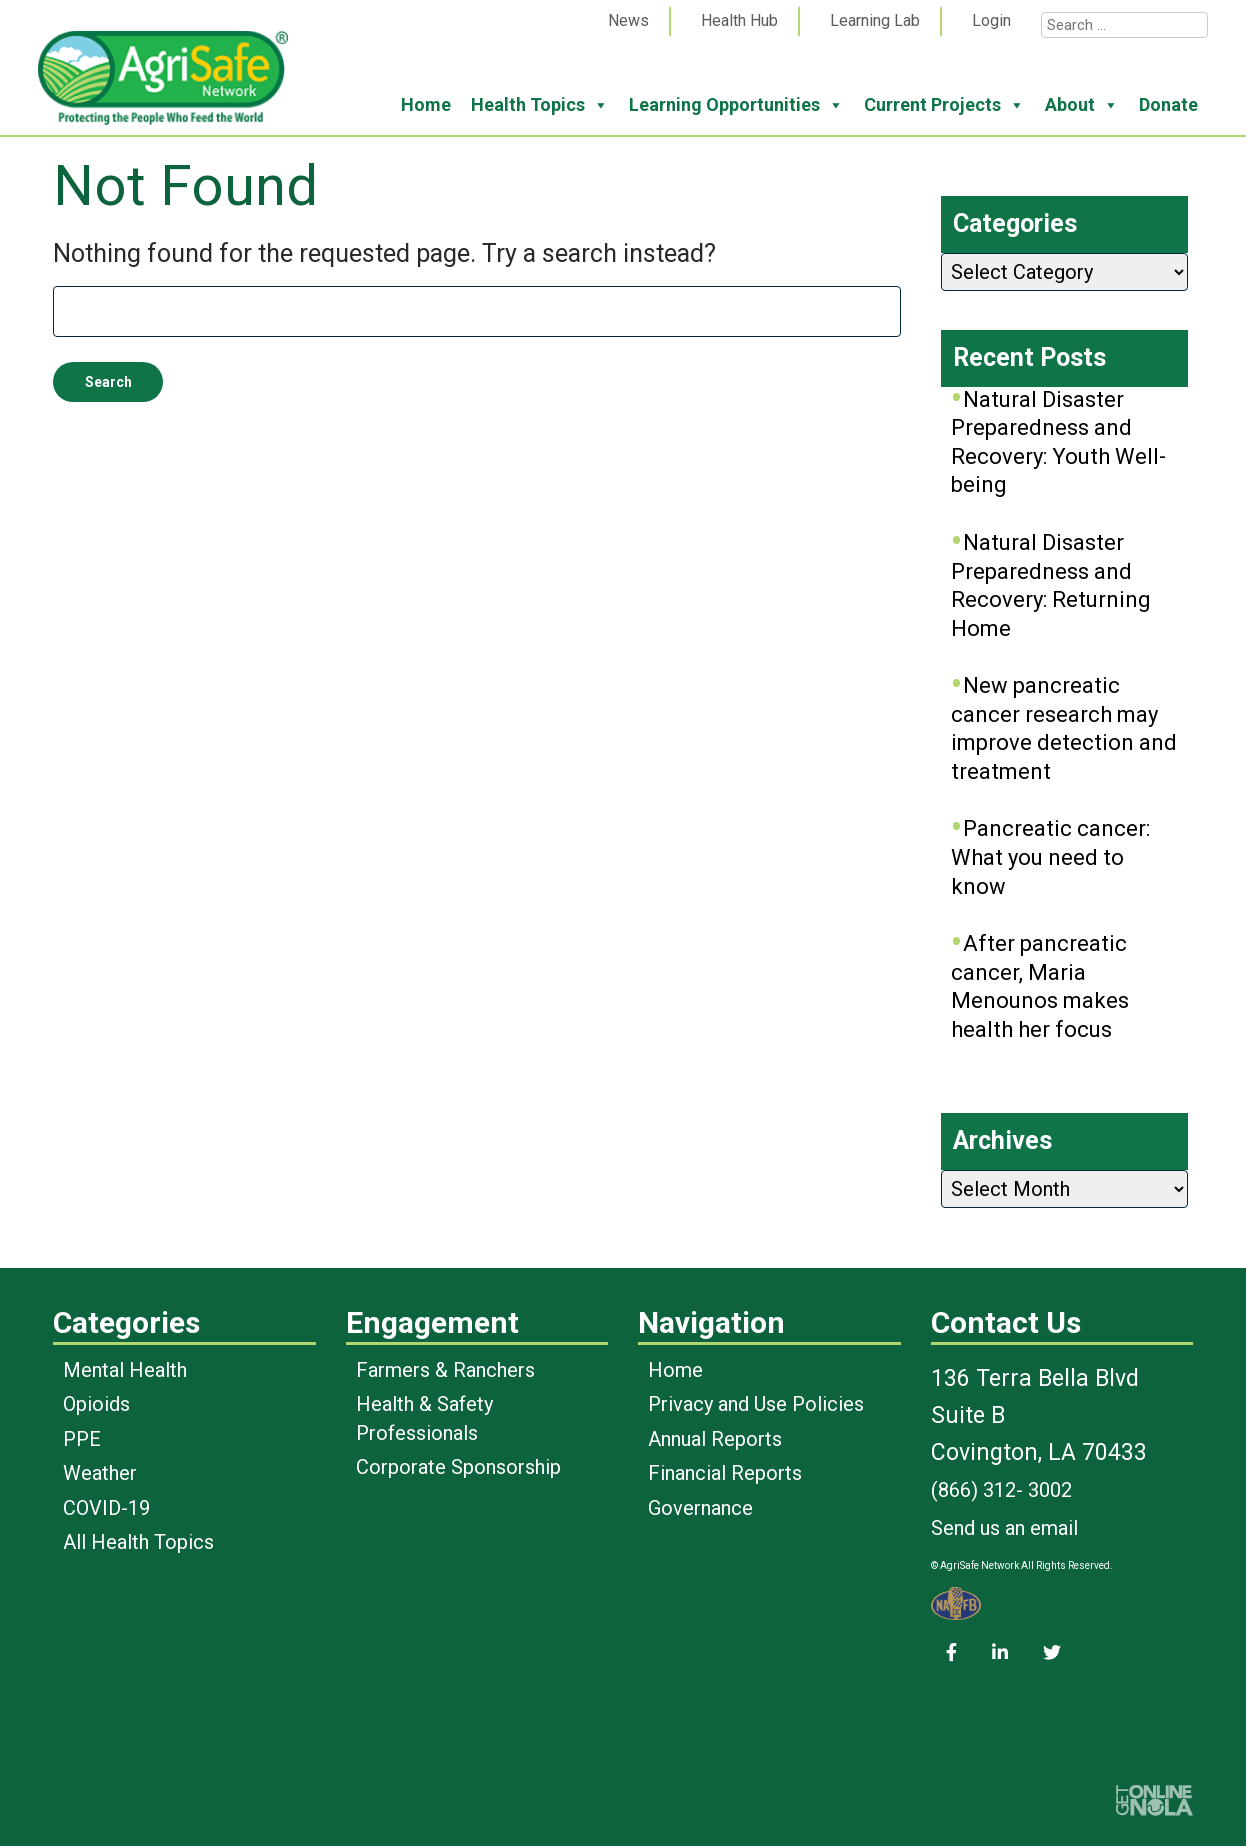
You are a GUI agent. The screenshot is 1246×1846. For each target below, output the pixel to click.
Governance (700, 1508)
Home (426, 104)
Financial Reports (725, 1473)
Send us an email (1004, 1528)
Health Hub (739, 20)
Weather (100, 1473)
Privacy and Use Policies (756, 1404)
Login (991, 20)
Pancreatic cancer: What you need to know (1050, 857)
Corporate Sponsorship (458, 1467)
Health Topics (540, 105)
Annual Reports (715, 1439)
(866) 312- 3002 (1001, 1490)
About (1082, 105)
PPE (82, 1439)
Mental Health (125, 1370)
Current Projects (944, 105)
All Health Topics (138, 1542)
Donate (1168, 104)
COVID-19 (106, 1508)
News (628, 20)
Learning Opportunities (736, 105)
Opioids (96, 1404)
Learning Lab (875, 20)
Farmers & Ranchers (445, 1370)
